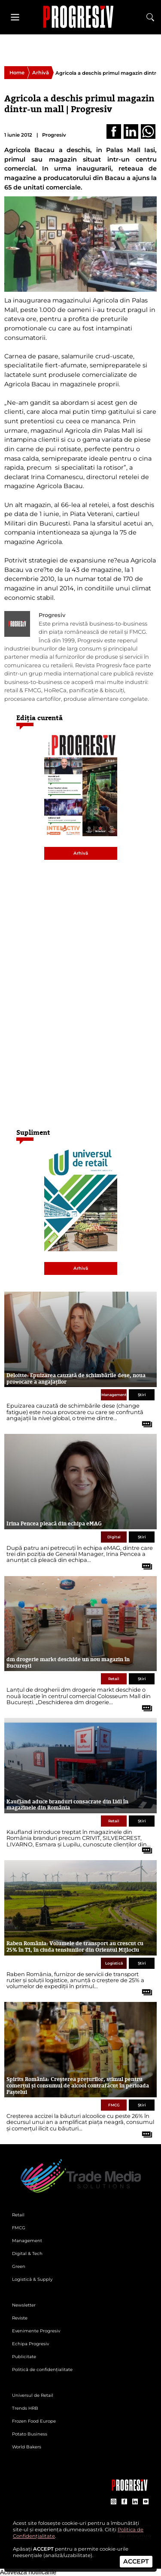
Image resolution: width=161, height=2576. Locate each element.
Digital (114, 1537)
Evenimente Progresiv (36, 2331)
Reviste (19, 2318)
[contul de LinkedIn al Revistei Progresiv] (135, 2502)
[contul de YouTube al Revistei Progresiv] (145, 2502)
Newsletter (24, 2305)
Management (114, 1395)
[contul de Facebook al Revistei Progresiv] (124, 2502)
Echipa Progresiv (30, 2344)
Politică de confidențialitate (42, 2369)
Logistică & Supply (32, 2279)
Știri (142, 1395)
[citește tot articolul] (143, 1421)
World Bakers (26, 2447)
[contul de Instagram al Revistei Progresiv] (113, 2502)
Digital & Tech (27, 2253)
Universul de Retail (32, 2395)
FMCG (114, 2105)
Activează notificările (28, 2572)
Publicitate (24, 2356)
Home (16, 73)
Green (18, 2266)
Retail (113, 1679)
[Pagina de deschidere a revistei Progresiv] (80, 17)
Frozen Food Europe (34, 2421)
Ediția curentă (39, 718)
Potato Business (29, 2434)
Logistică (114, 1963)
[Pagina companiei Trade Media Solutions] (129, 2489)
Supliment (33, 1132)
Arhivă (40, 73)
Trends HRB (25, 2408)
